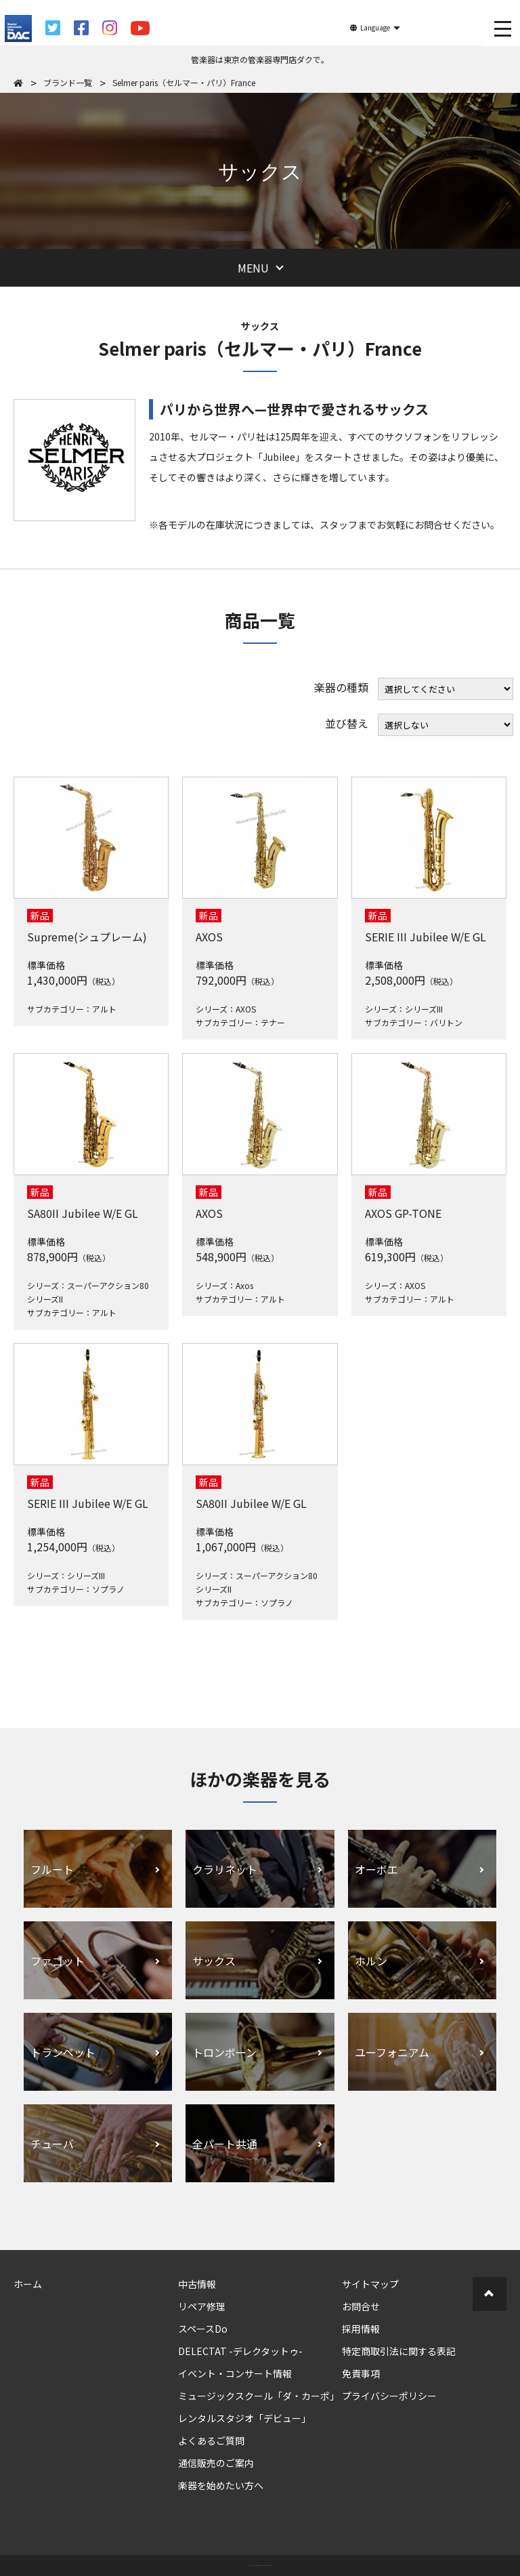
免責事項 (361, 2373)
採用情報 (361, 2328)
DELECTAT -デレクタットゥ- (240, 2351)
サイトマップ (370, 2284)
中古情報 (197, 2284)
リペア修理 (201, 2306)
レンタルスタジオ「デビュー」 (244, 2418)
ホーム (28, 2284)
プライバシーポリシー (389, 2396)
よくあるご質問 (211, 2440)
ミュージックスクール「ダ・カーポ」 (258, 2396)
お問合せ (361, 2306)
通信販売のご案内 (216, 2463)
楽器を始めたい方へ (220, 2485)
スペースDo (203, 2328)
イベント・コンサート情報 (235, 2373)
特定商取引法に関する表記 (399, 2351)
